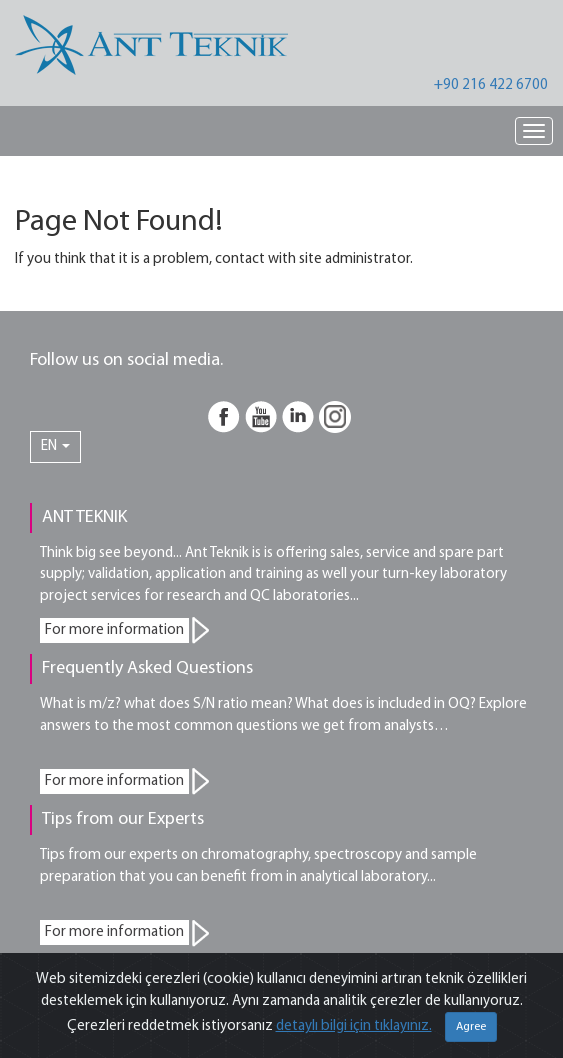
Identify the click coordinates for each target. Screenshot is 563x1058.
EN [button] (55, 446)
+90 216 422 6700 (491, 85)
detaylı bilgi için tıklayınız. (354, 1026)
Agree (471, 1027)
